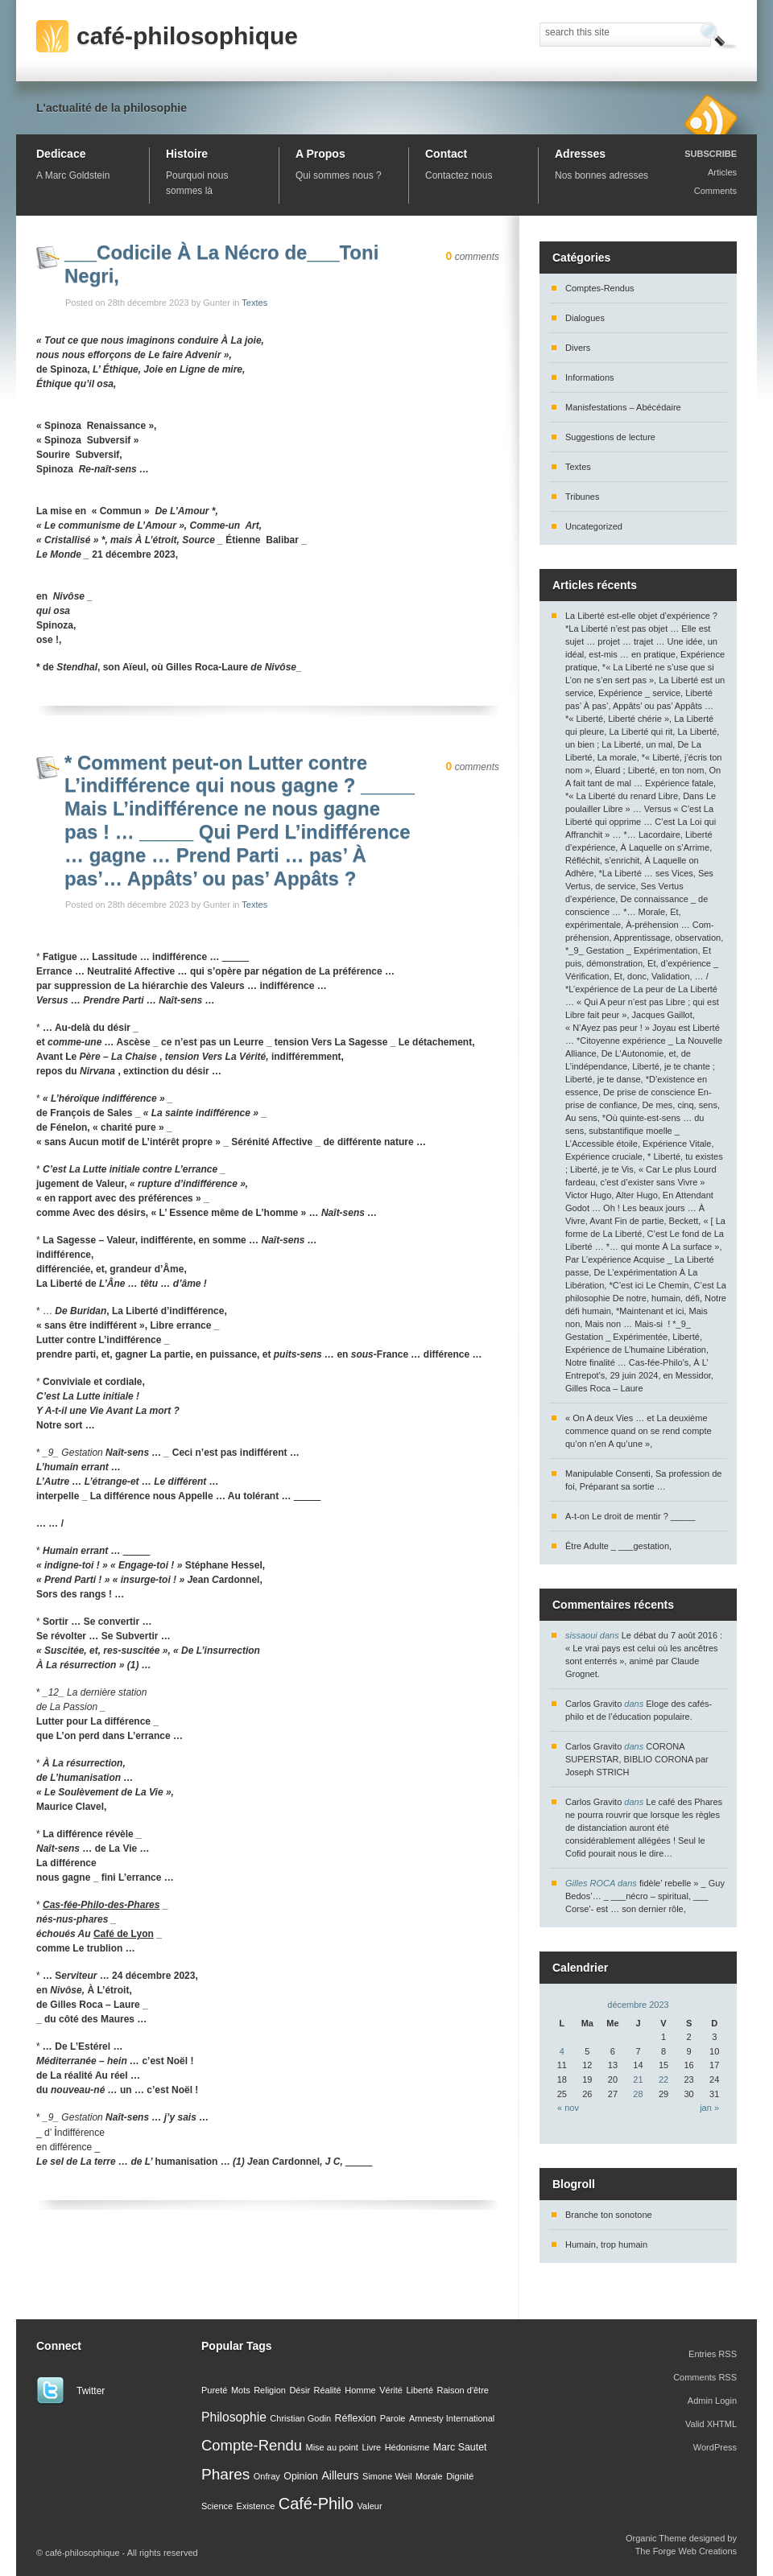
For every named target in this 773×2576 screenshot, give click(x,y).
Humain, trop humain (606, 2244)
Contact (446, 153)
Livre (371, 2447)
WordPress (715, 2447)
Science (217, 2506)
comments (472, 256)
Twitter (90, 2391)
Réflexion (356, 2418)
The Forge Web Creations (686, 2551)
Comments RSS (705, 2377)
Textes (254, 302)
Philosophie (234, 2417)
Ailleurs (339, 2475)
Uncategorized (593, 526)
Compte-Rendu (251, 2445)
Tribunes (582, 496)
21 (638, 2079)
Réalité (327, 2390)
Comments (715, 191)
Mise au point (331, 2447)
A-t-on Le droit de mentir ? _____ (630, 1516)
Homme (360, 2390)
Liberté (419, 2390)
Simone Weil (387, 2476)
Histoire (187, 153)
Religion (270, 2390)
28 (638, 2094)
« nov (568, 2107)
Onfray (267, 2476)
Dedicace (60, 153)
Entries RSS (712, 2354)
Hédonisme (407, 2447)
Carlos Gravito (593, 1703)
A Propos (320, 153)
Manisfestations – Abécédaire (623, 407)
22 (663, 2079)
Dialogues (585, 318)
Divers (577, 347)
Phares (225, 2474)
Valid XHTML (711, 2424)
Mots (240, 2390)
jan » (709, 2107)
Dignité (459, 2476)
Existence (256, 2506)
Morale (429, 2476)
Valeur (370, 2506)
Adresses (580, 153)
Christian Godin (300, 2418)
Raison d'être (462, 2390)
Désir (299, 2390)
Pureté (214, 2390)
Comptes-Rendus (600, 288)
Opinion (300, 2476)
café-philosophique (187, 36)
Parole (393, 2418)
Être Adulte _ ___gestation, (618, 1546)
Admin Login (712, 2400)
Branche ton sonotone (608, 2214)
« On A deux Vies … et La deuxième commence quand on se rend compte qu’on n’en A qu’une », (638, 1431)
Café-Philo (316, 2503)
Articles (722, 172)
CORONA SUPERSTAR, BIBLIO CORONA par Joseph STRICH (637, 1759)
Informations (589, 377)
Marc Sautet (460, 2447)
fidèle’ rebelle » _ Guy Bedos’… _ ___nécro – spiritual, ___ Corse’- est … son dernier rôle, (645, 1896)
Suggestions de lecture (610, 437)
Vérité (391, 2390)
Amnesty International (451, 2418)
